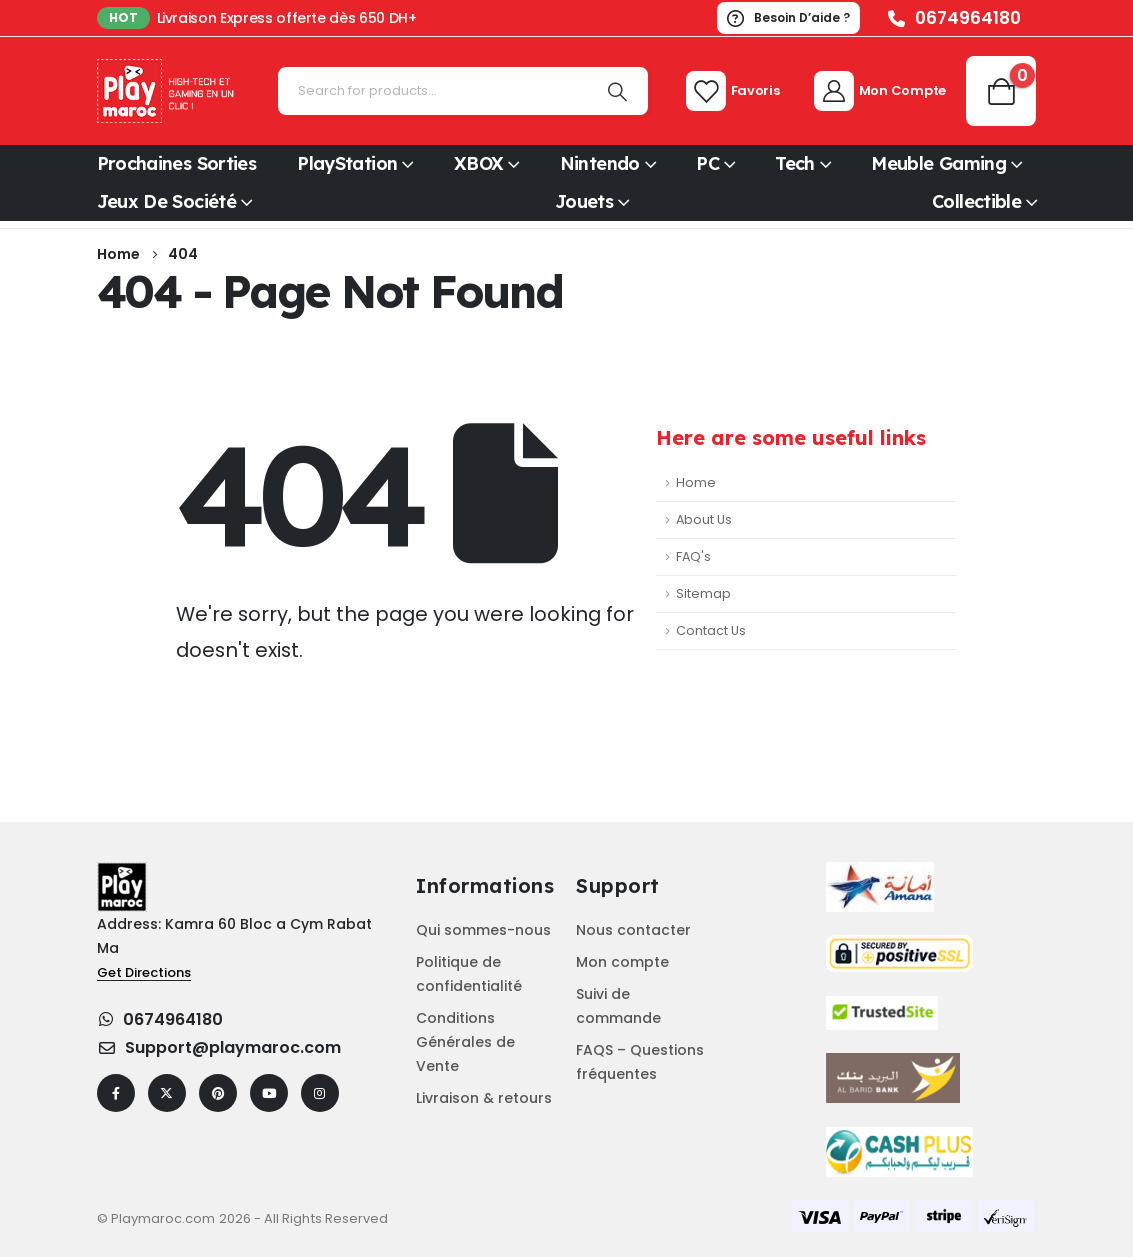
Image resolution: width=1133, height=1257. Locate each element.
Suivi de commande (618, 1006)
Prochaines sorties (177, 163)
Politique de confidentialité (469, 974)
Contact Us (711, 630)
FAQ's (693, 556)
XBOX (478, 163)
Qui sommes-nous (483, 930)
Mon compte (622, 962)
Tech (794, 163)
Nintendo (600, 163)
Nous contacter (633, 930)
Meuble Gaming (938, 163)
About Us (704, 519)
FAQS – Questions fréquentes (640, 1062)
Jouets (584, 201)
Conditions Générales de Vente (465, 1042)
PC (707, 163)
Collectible (976, 201)
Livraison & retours (484, 1098)
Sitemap (703, 593)
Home (696, 482)
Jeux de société (167, 201)
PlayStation (347, 163)
